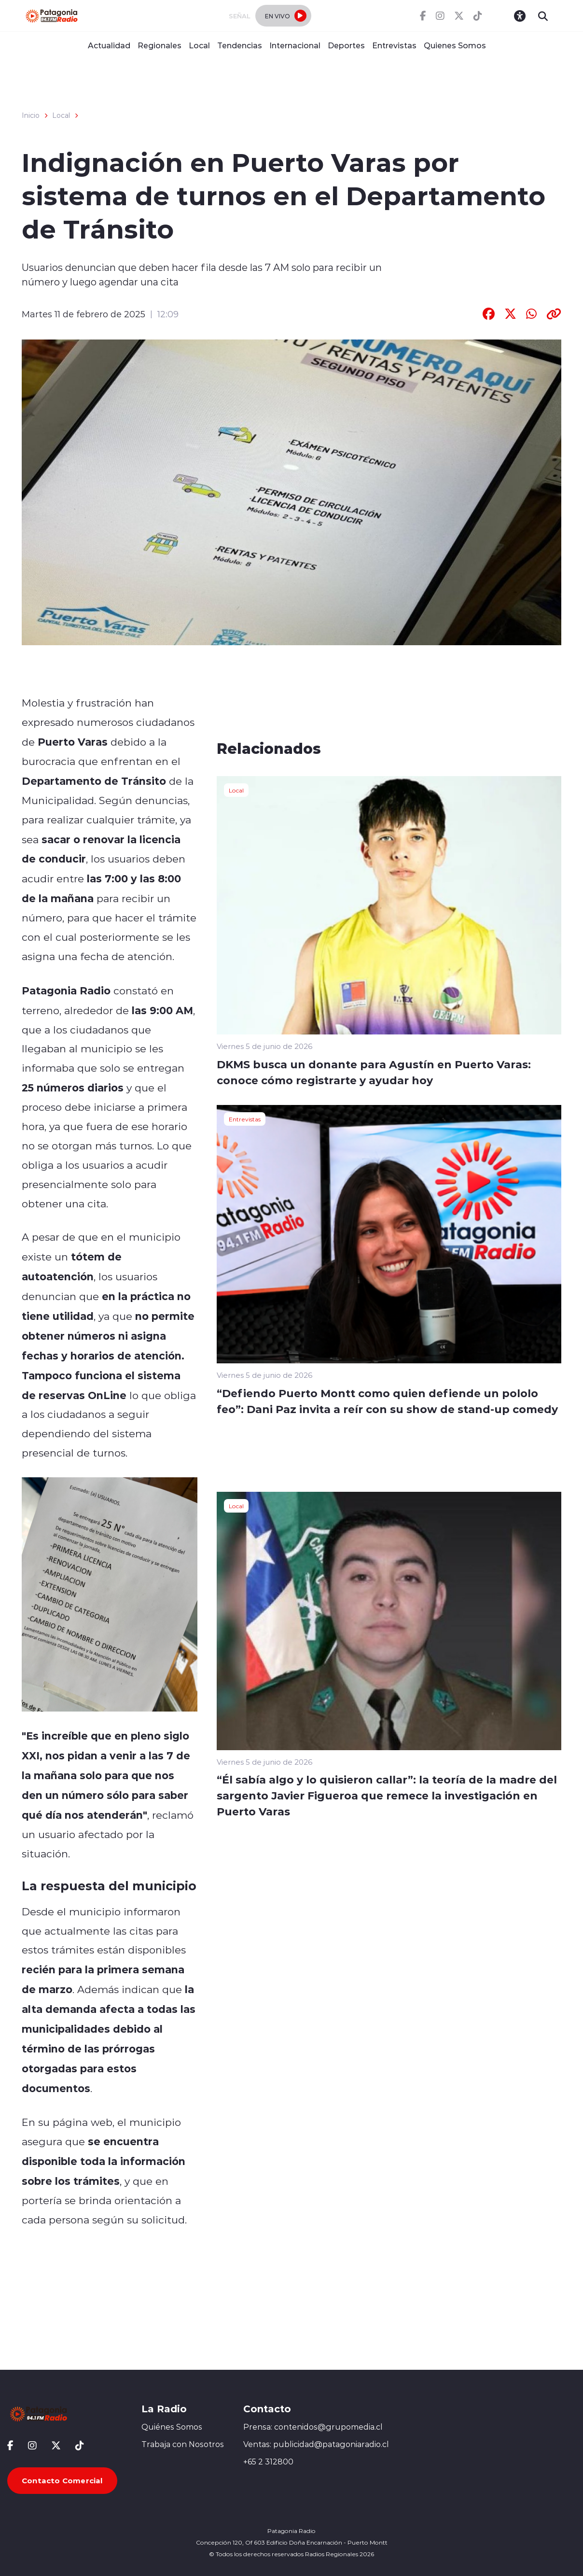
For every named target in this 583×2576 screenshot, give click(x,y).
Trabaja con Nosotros (182, 2444)
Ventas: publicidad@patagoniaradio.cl (316, 2444)
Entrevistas (394, 45)
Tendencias (239, 45)
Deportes (346, 45)
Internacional (294, 45)
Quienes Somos (455, 45)
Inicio (31, 115)
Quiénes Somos (171, 2427)
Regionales (159, 45)
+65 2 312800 (268, 2461)
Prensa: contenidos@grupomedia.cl (313, 2427)
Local (199, 45)
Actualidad (109, 45)
